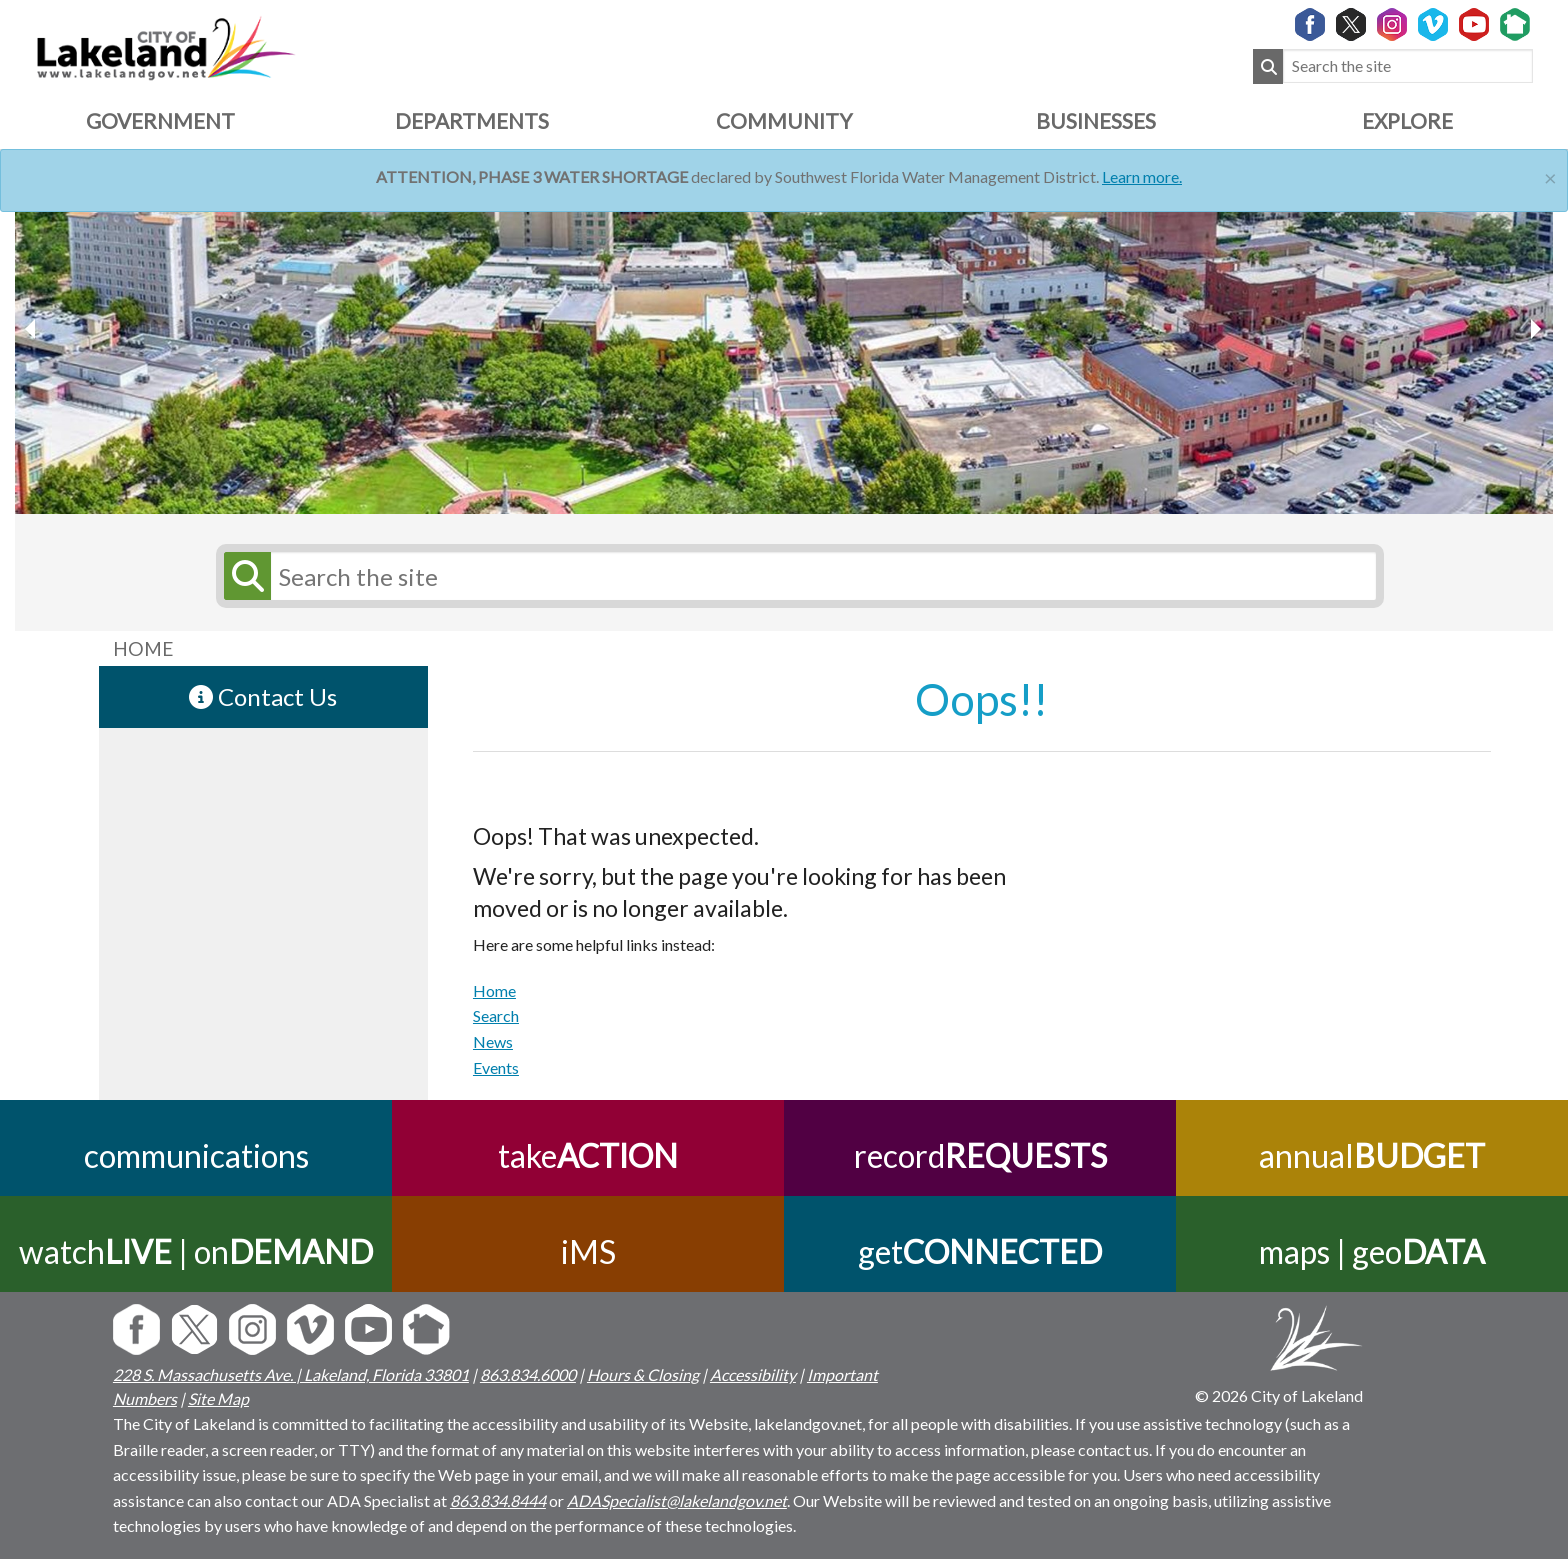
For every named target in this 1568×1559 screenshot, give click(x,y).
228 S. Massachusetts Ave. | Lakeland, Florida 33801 (291, 1374)
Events (496, 1067)
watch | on (196, 1251)
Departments (472, 120)
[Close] (1550, 175)
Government (160, 120)
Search (496, 1015)
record (980, 1155)
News (493, 1041)
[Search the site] (1408, 66)
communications (196, 1155)
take (588, 1155)
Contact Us (263, 696)
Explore (1407, 120)
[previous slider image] (1535, 329)
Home (494, 990)
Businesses (1096, 120)
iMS (588, 1251)
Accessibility (753, 1374)
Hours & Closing (643, 1374)
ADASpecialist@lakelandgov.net (677, 1500)
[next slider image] (33, 329)
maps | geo (1372, 1251)
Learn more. (1142, 176)
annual (1372, 1155)
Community (784, 120)
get (980, 1251)
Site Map (218, 1398)
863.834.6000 (528, 1374)
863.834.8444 (498, 1500)
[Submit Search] (1268, 66)
